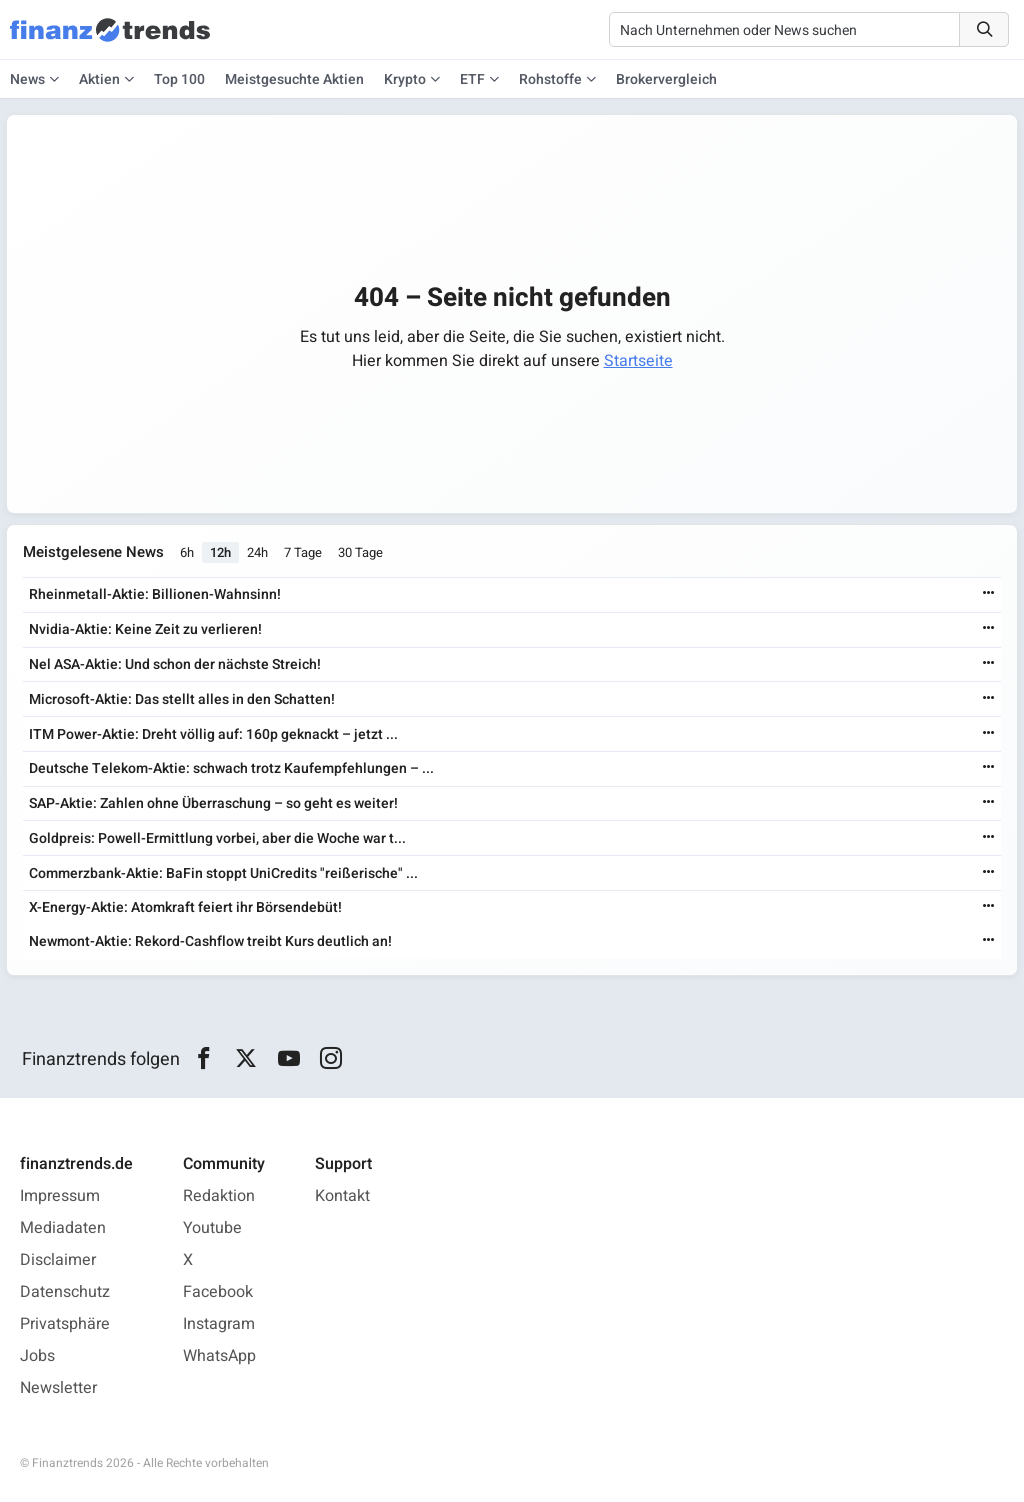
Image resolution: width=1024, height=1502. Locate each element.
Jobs (37, 1356)
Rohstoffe (550, 79)
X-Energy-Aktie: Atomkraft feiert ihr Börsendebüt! (185, 907)
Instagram (219, 1324)
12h (220, 552)
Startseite (638, 361)
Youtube (212, 1228)
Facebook (218, 1292)
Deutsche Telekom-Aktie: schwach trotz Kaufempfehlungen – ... (231, 768)
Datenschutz (65, 1292)
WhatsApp (219, 1356)
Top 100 (179, 79)
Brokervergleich (666, 79)
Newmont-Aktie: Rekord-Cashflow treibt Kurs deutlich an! (210, 941)
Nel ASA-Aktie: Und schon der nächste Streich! (175, 664)
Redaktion (219, 1196)
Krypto (405, 79)
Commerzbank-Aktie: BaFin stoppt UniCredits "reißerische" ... (223, 873)
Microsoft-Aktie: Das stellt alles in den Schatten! (182, 699)
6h (187, 552)
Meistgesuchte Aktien (294, 79)
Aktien (99, 79)
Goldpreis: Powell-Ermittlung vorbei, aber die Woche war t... (217, 838)
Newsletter (58, 1388)
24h (257, 552)
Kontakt (342, 1196)
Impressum (60, 1196)
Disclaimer (58, 1260)
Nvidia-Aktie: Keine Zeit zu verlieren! (145, 629)
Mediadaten (63, 1228)
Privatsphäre (65, 1324)
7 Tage (303, 552)
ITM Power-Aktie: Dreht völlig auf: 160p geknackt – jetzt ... (213, 734)
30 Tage (360, 552)
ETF (472, 79)
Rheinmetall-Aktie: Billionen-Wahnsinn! (155, 594)
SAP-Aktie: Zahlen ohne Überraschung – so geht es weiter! (213, 803)
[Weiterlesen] (989, 594)
